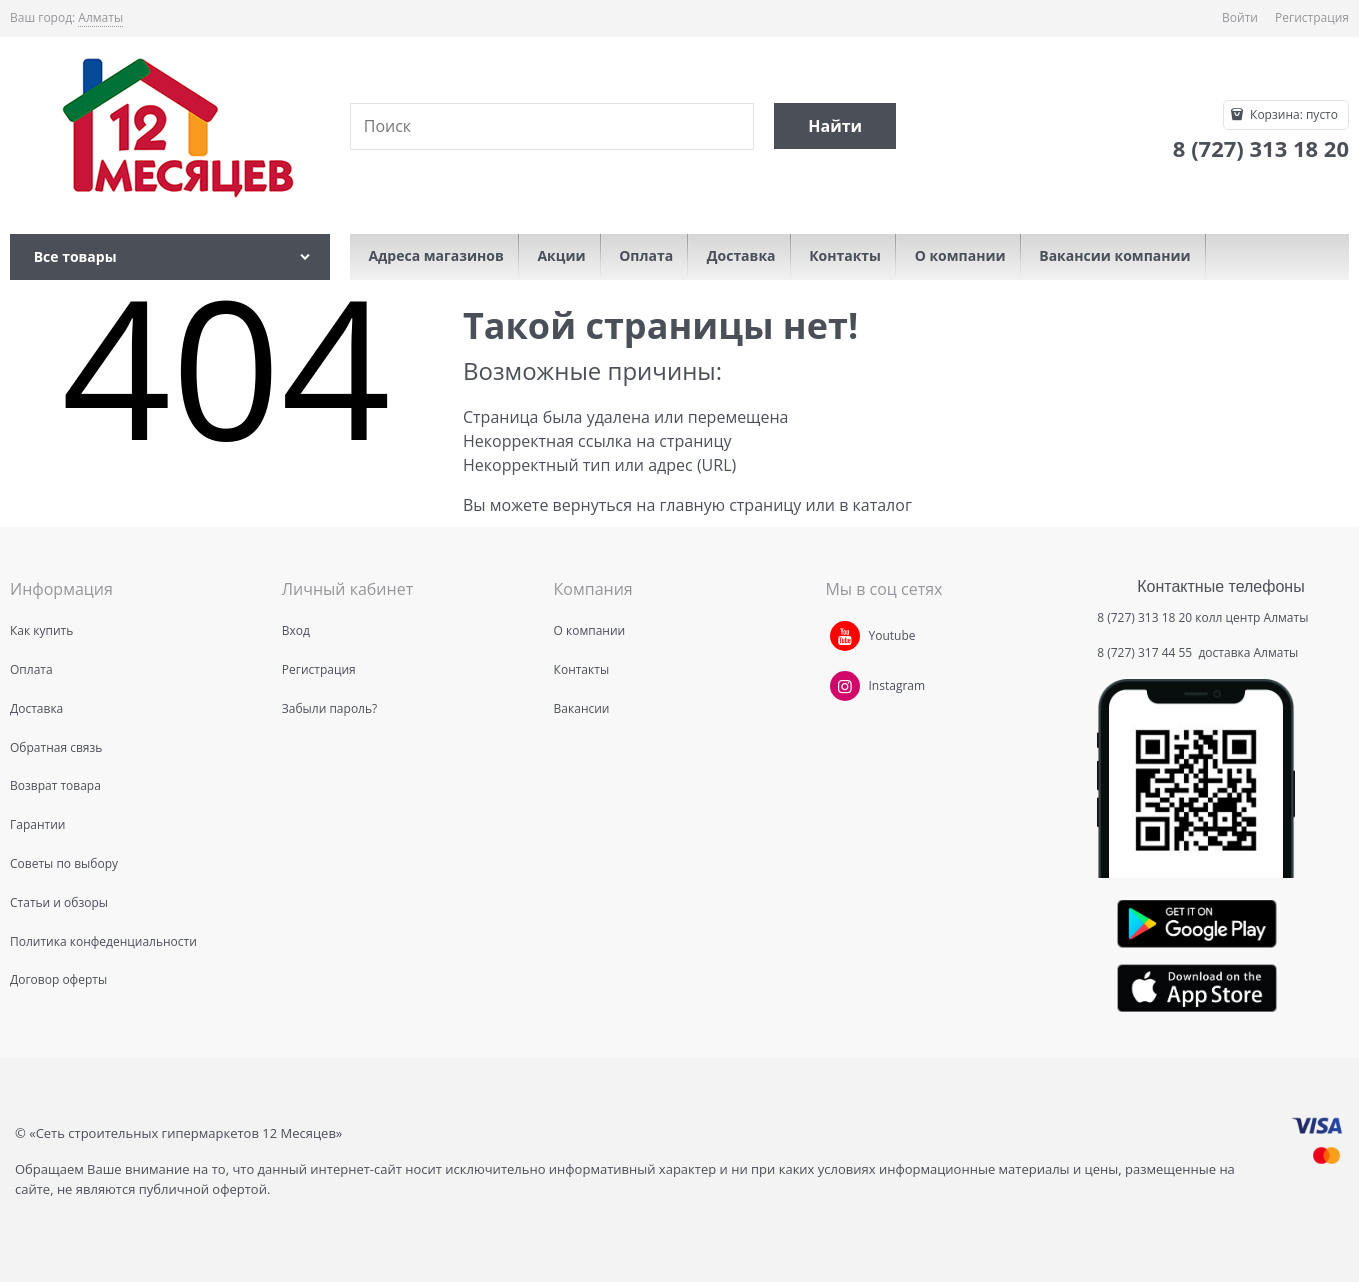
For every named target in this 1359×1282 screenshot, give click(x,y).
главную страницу (730, 505)
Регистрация (1312, 17)
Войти (1240, 17)
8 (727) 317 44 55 (1146, 652)
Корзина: (1292, 114)
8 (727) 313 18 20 (1144, 617)
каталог (882, 505)
